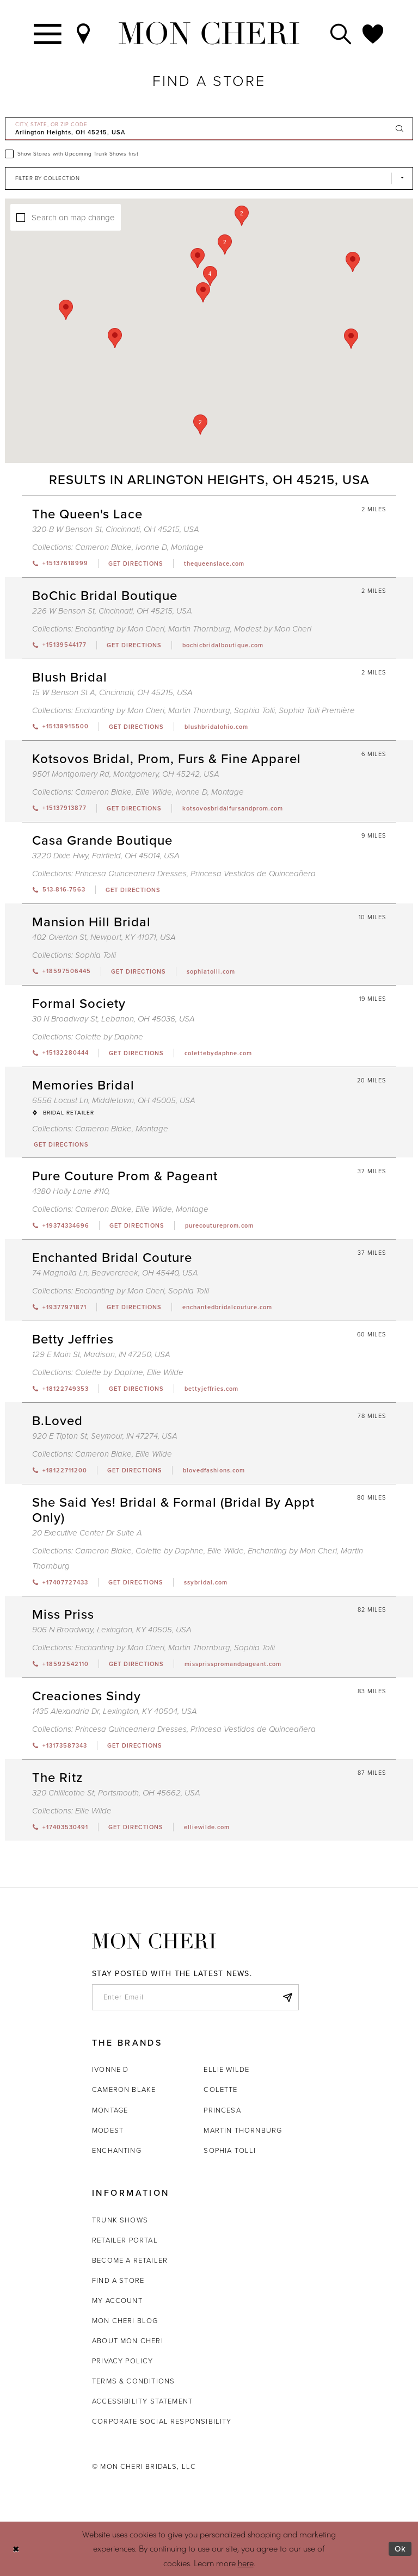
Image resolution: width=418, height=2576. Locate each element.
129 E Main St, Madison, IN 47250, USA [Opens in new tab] (101, 1354)
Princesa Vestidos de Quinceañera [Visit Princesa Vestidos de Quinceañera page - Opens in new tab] (253, 874)
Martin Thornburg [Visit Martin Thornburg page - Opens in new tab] (199, 629)
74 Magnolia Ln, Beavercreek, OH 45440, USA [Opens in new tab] (115, 1273)
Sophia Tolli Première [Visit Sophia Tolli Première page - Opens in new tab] (317, 710)
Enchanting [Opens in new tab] (117, 2150)
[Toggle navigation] (48, 33)
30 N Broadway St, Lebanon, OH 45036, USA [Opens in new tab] (113, 1019)
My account (117, 2300)
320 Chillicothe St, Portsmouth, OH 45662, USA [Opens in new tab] (116, 1793)
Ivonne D (110, 2069)
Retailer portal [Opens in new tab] (125, 2240)
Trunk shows (120, 2220)
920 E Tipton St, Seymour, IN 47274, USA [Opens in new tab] (104, 1436)
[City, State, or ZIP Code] (209, 128)
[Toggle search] (341, 33)
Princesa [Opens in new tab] (222, 2110)
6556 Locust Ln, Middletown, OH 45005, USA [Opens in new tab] (113, 1100)
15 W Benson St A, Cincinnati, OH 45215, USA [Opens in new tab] (112, 692)
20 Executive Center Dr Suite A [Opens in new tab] (87, 1533)
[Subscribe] (287, 1997)
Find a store (118, 2280)
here (246, 2562)
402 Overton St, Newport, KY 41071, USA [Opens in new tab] (104, 937)
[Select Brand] (209, 178)
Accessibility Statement (142, 2401)
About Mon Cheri (127, 2341)
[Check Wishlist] (373, 33)
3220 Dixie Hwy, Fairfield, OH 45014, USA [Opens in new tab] (106, 856)
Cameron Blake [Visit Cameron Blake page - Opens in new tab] (103, 547)
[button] (210, 276)
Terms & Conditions (133, 2381)
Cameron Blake (124, 2089)
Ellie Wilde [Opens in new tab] (226, 2069)
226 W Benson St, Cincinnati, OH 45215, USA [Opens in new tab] (112, 611)
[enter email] (195, 1997)
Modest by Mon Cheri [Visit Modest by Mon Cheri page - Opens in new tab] (272, 629)
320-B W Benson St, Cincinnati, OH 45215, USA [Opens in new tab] (115, 529)
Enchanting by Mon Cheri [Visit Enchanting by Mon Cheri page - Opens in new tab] (119, 629)
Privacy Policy (122, 2361)
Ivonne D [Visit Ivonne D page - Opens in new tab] (151, 547)
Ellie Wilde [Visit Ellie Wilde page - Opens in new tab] (154, 792)
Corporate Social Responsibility (162, 2421)
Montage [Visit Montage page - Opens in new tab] (187, 547)
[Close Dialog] (16, 2548)
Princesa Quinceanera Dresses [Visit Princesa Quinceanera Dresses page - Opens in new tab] (131, 874)
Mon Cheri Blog (125, 2320)
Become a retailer (130, 2260)
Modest (108, 2130)
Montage (110, 2110)
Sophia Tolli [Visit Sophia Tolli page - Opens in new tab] (254, 710)
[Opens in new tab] (135, 563)
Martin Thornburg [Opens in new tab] (243, 2130)
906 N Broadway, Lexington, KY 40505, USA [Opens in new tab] (112, 1630)
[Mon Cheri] (154, 1941)
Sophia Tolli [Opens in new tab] (230, 2150)
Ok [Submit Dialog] (400, 2548)
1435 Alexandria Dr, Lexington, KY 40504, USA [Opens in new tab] (114, 1711)
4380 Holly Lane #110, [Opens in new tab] (71, 1191)
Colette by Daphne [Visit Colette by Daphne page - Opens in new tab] (109, 1037)
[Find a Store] (84, 33)
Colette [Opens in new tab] (220, 2089)
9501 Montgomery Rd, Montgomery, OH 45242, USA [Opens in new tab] (125, 774)
